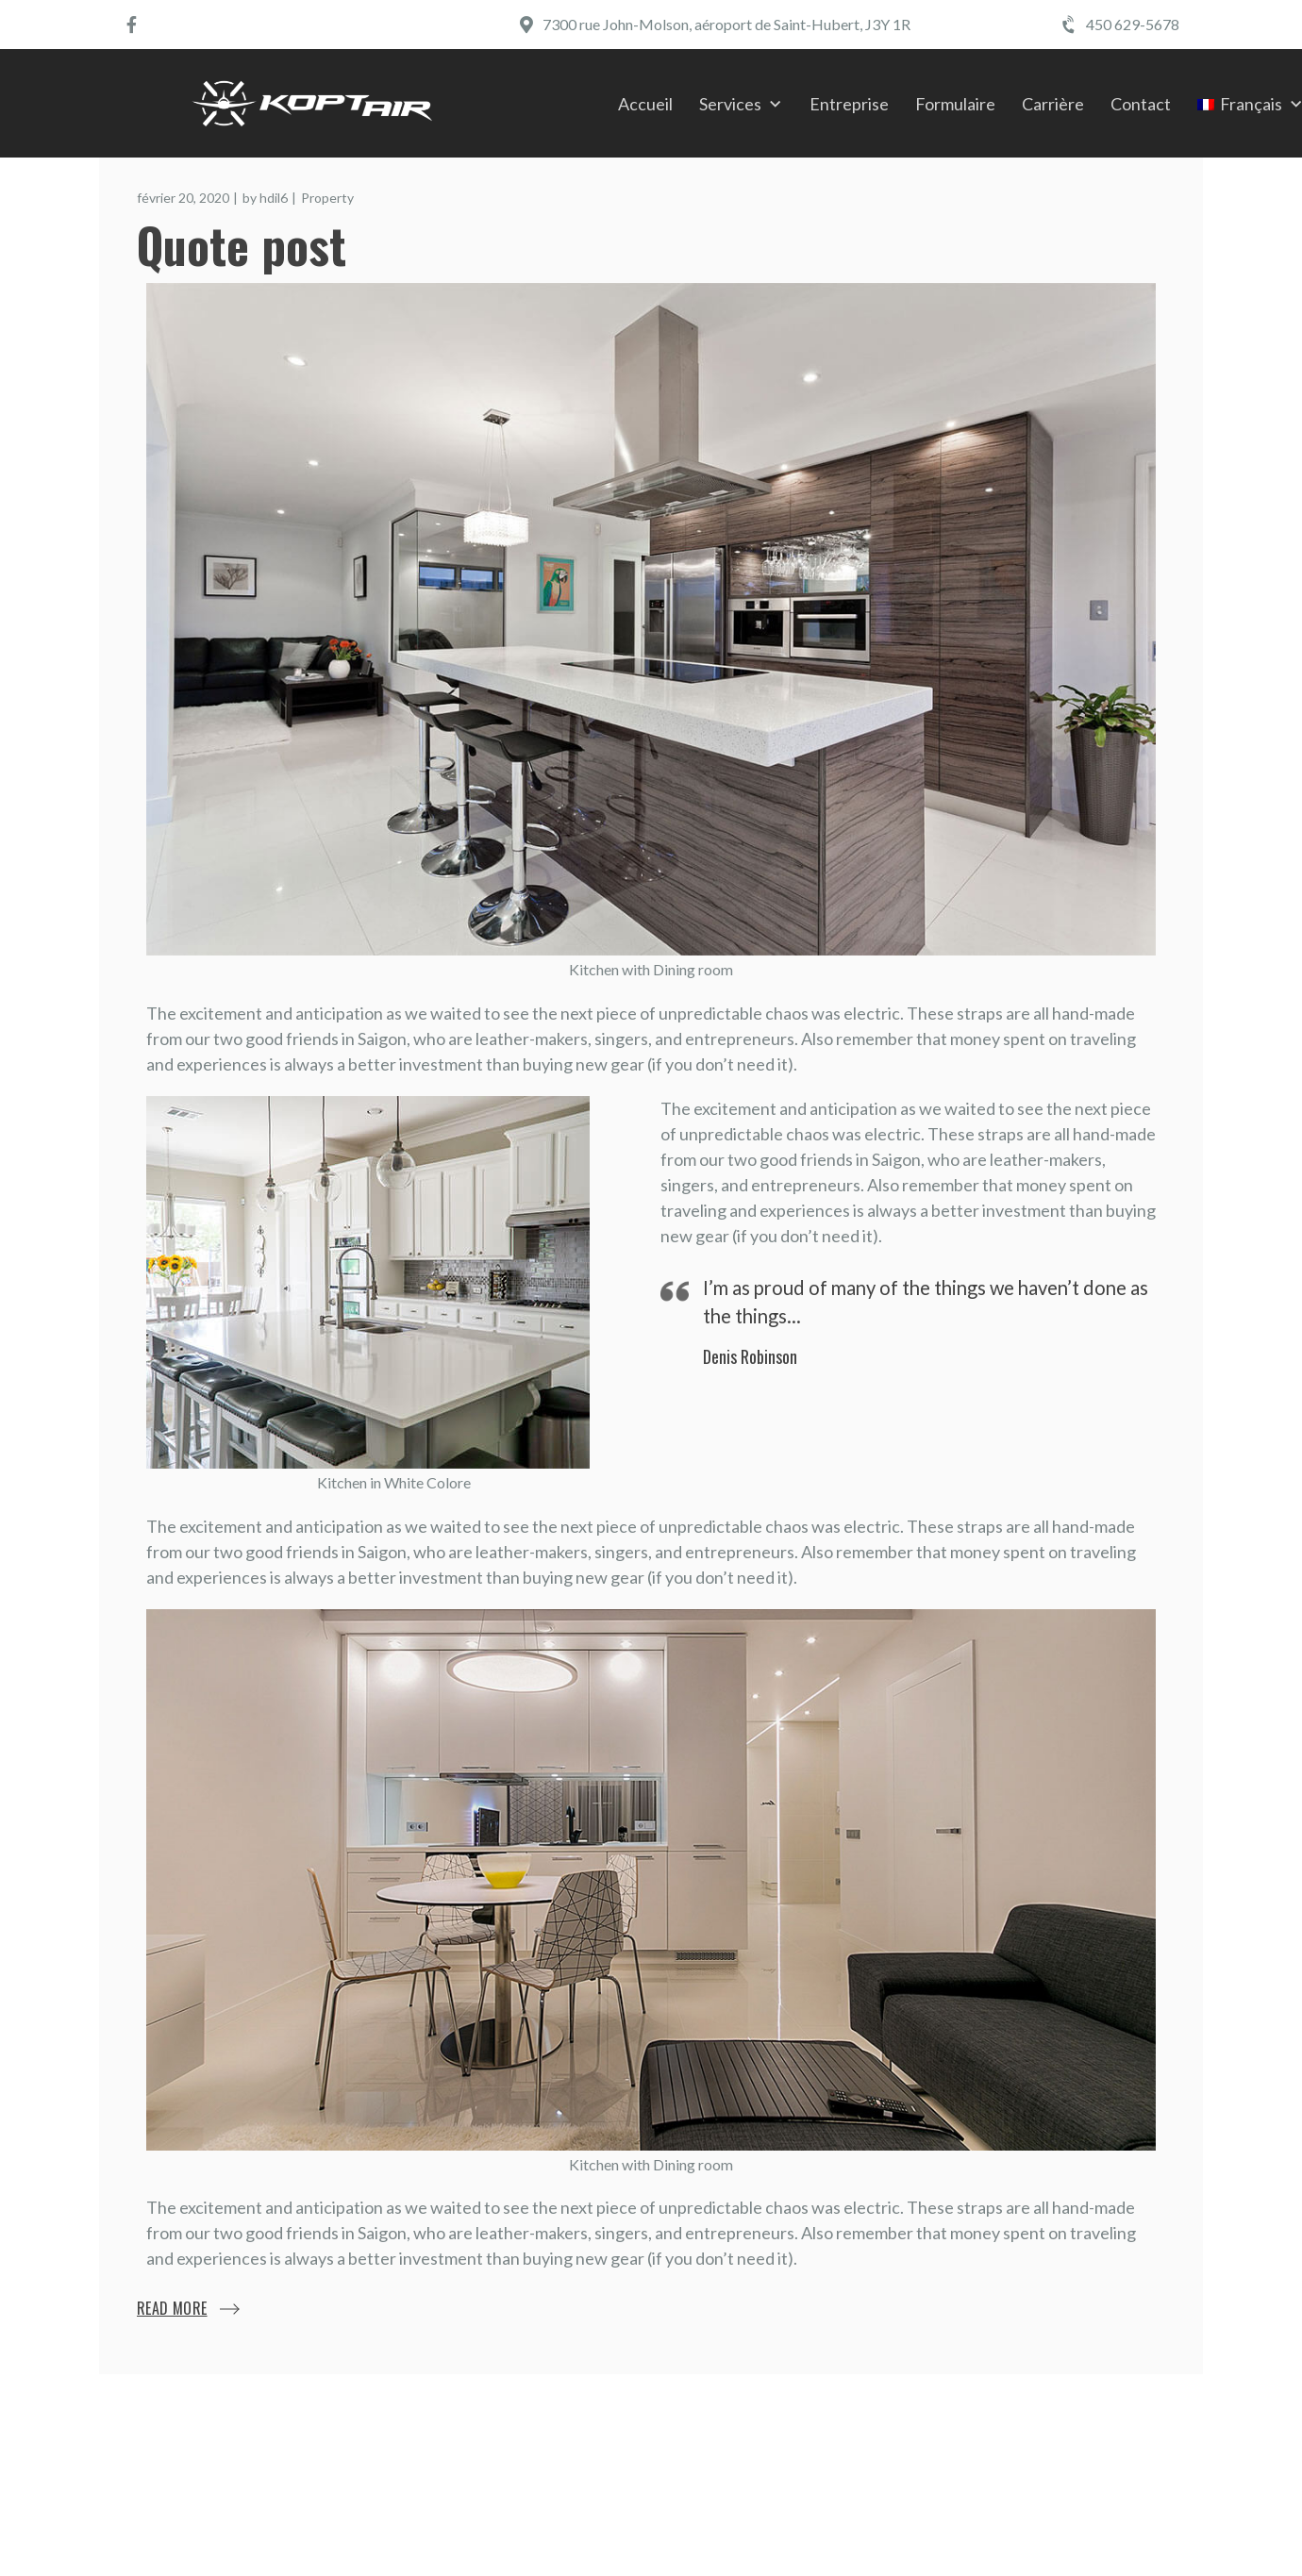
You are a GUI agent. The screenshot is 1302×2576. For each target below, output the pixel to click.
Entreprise (849, 103)
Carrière (1053, 103)
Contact (1140, 103)
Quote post (241, 244)
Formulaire (955, 103)
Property (327, 198)
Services (730, 103)
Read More (172, 2308)
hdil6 (273, 198)
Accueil (645, 103)
